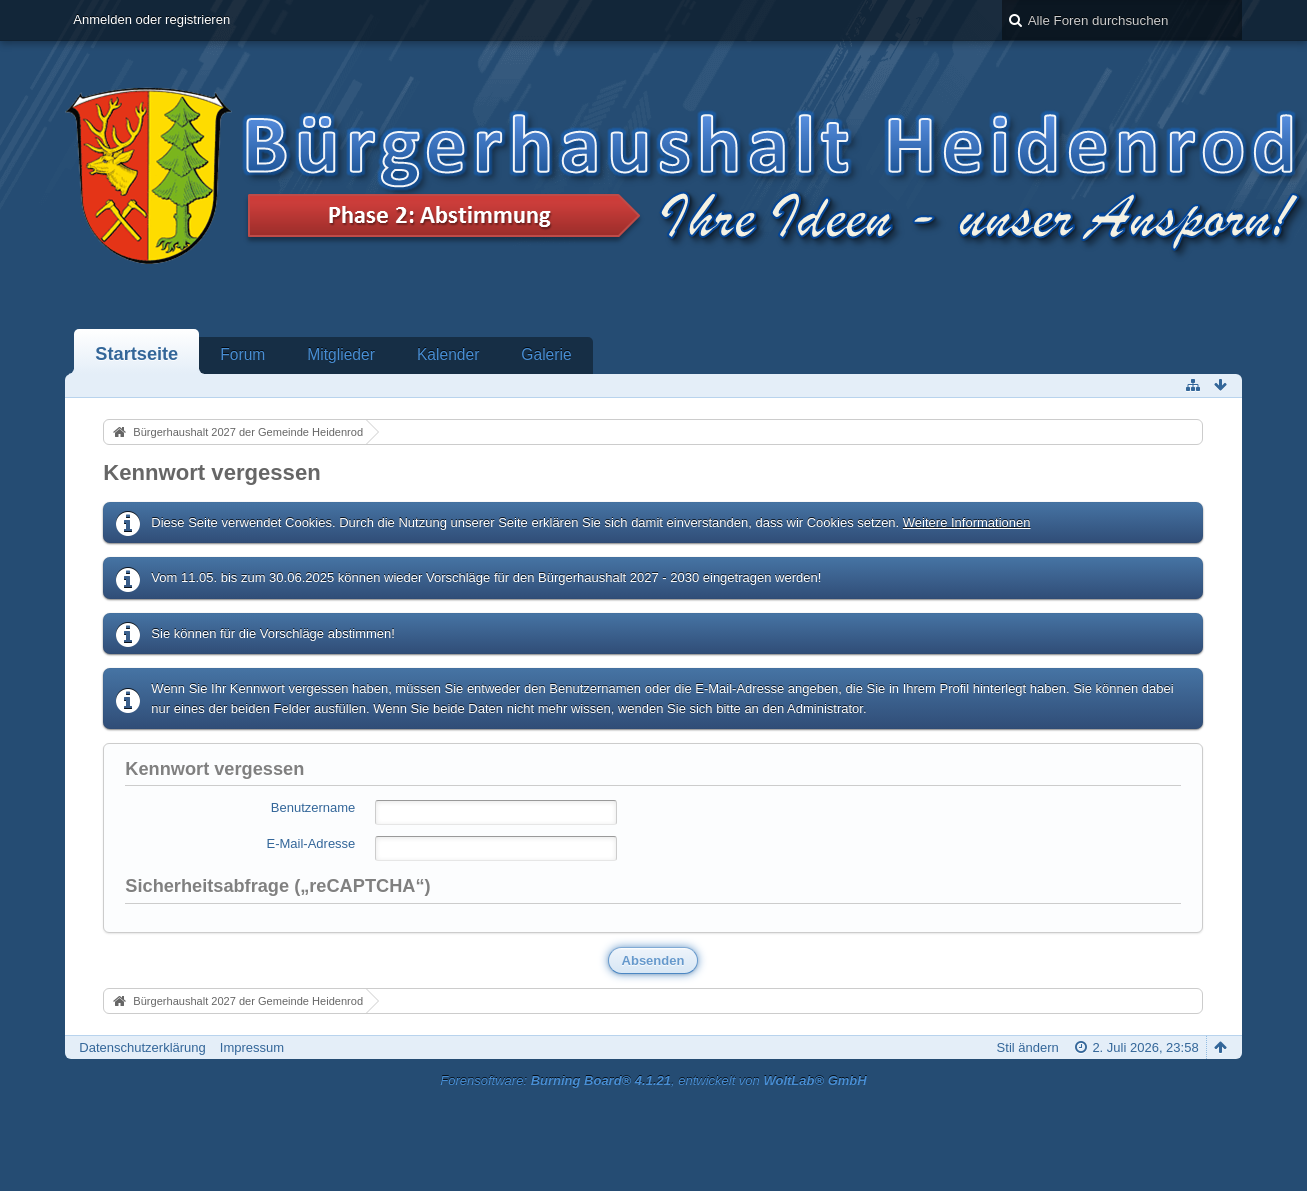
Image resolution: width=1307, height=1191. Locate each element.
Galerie (546, 354)
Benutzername (313, 807)
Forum (242, 354)
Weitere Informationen (967, 522)
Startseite (136, 354)
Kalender (448, 354)
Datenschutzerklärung (142, 1047)
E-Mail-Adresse (310, 843)
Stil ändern (1028, 1047)
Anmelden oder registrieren (151, 19)
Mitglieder (341, 354)
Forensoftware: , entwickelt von (653, 1080)
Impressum (252, 1047)
